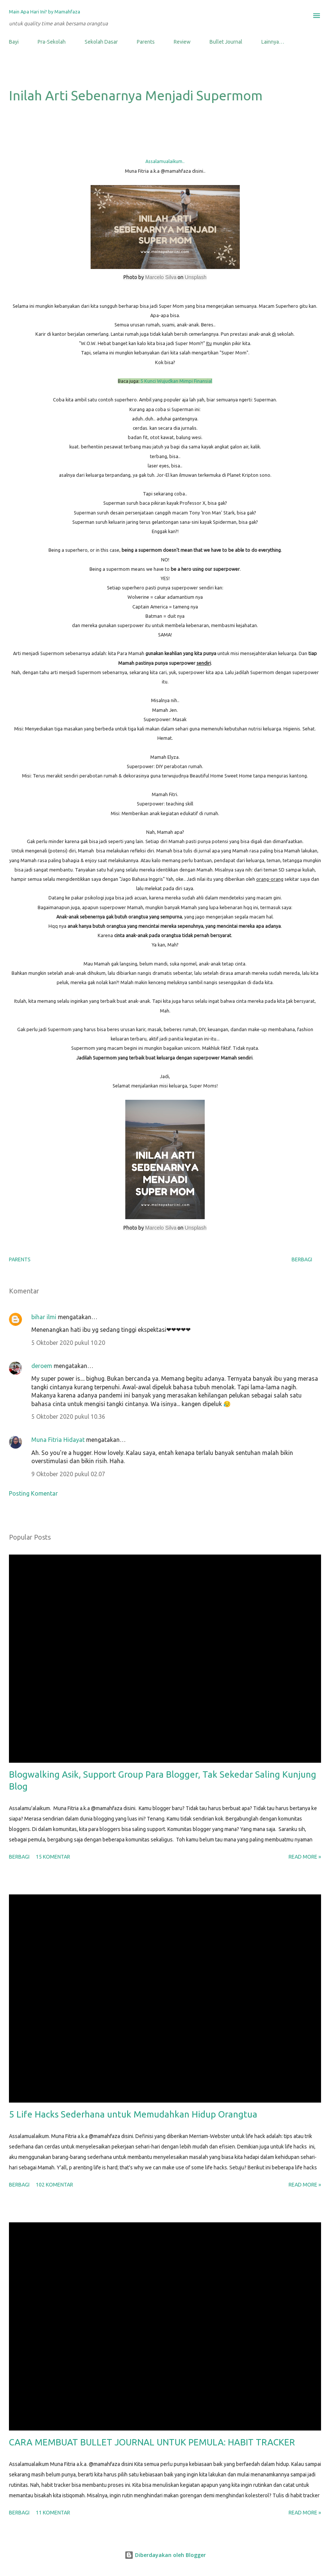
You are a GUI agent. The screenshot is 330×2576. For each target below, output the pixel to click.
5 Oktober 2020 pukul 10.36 (68, 1416)
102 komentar (54, 2185)
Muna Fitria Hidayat (58, 1439)
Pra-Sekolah (52, 42)
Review (182, 42)
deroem (41, 1365)
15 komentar (53, 1857)
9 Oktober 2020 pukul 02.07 (68, 1474)
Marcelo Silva (160, 277)
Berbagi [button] (302, 1259)
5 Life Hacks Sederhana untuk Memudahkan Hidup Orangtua (133, 2114)
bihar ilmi (43, 1317)
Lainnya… (272, 42)
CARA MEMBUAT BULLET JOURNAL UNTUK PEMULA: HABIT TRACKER (152, 2442)
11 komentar (53, 2513)
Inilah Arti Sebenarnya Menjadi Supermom (136, 95)
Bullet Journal (226, 42)
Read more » (305, 1857)
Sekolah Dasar (101, 42)
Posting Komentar (33, 1493)
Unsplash (195, 277)
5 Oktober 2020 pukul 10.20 (68, 1342)
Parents (146, 42)
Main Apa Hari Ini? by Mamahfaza (44, 11)
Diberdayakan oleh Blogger (165, 2554)
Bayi (14, 42)
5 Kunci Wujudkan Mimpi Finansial (176, 381)
